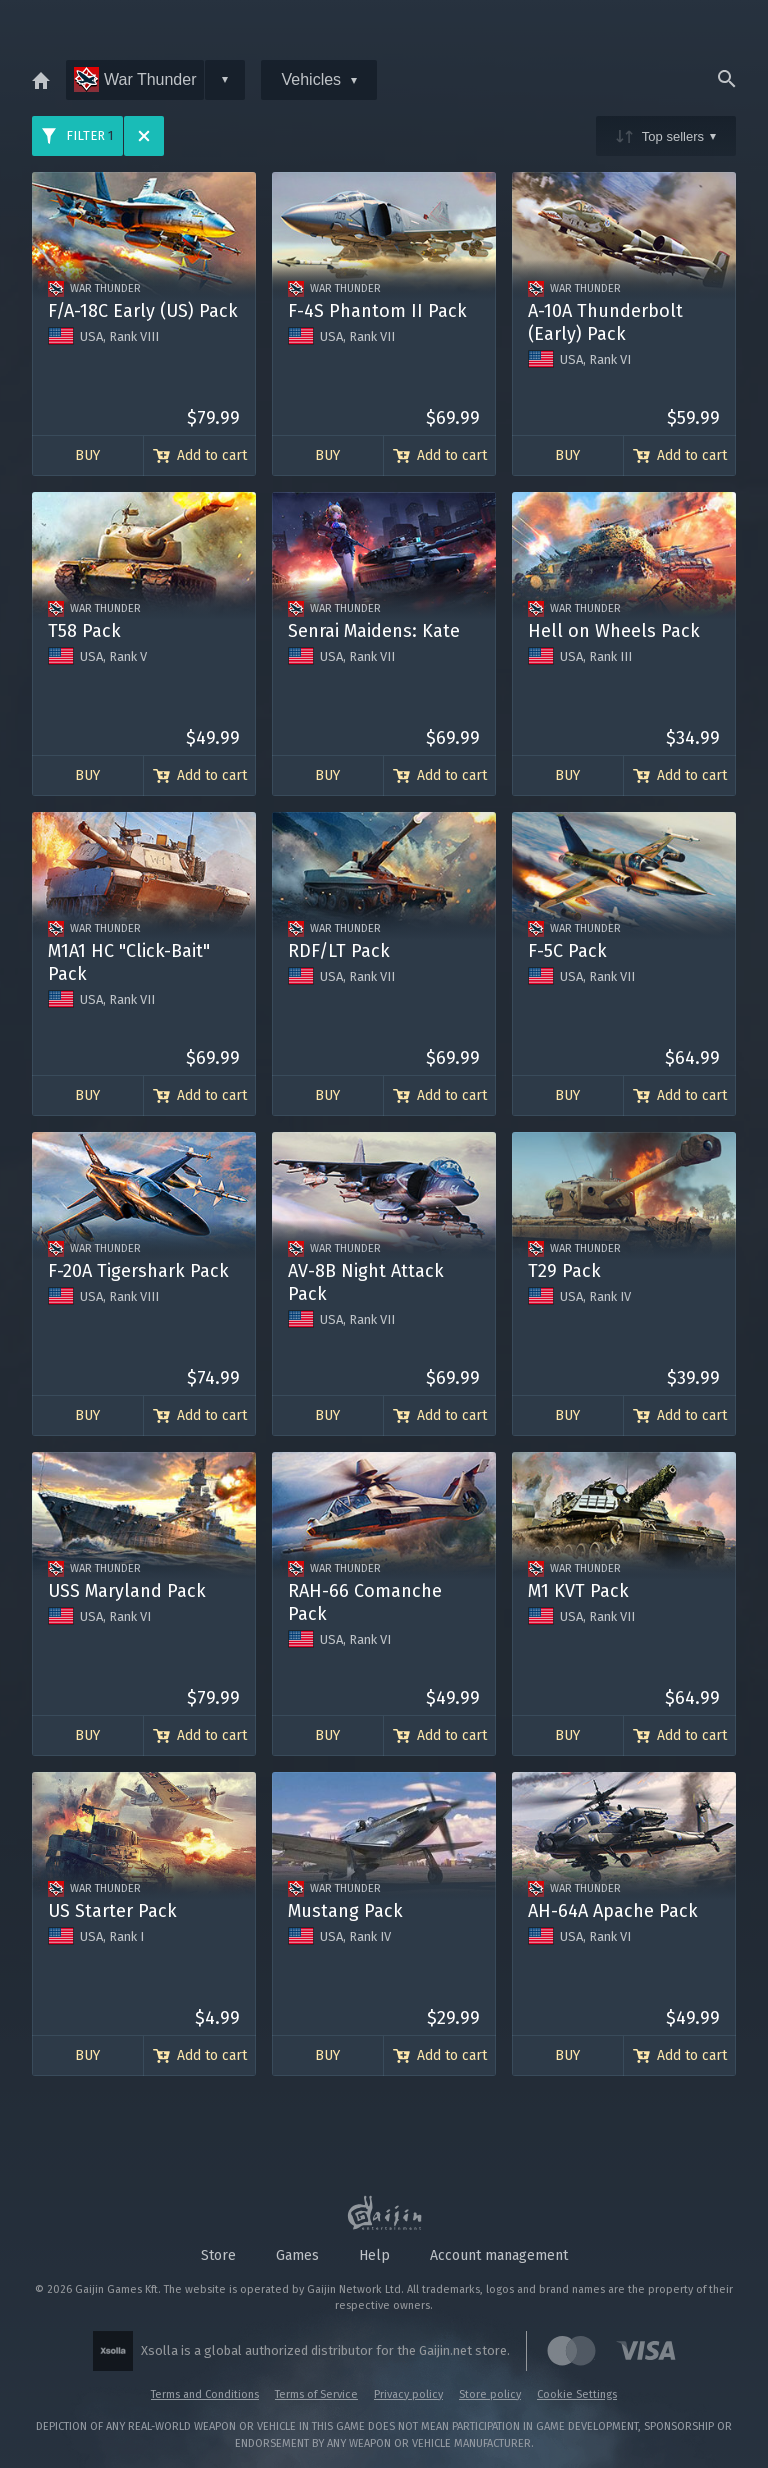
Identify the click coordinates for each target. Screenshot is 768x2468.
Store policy (490, 2394)
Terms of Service (316, 2394)
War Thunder (135, 79)
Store (218, 2255)
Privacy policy (408, 2394)
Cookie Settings (577, 2394)
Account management (499, 2255)
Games (297, 2255)
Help (374, 2255)
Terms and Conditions (205, 2394)
